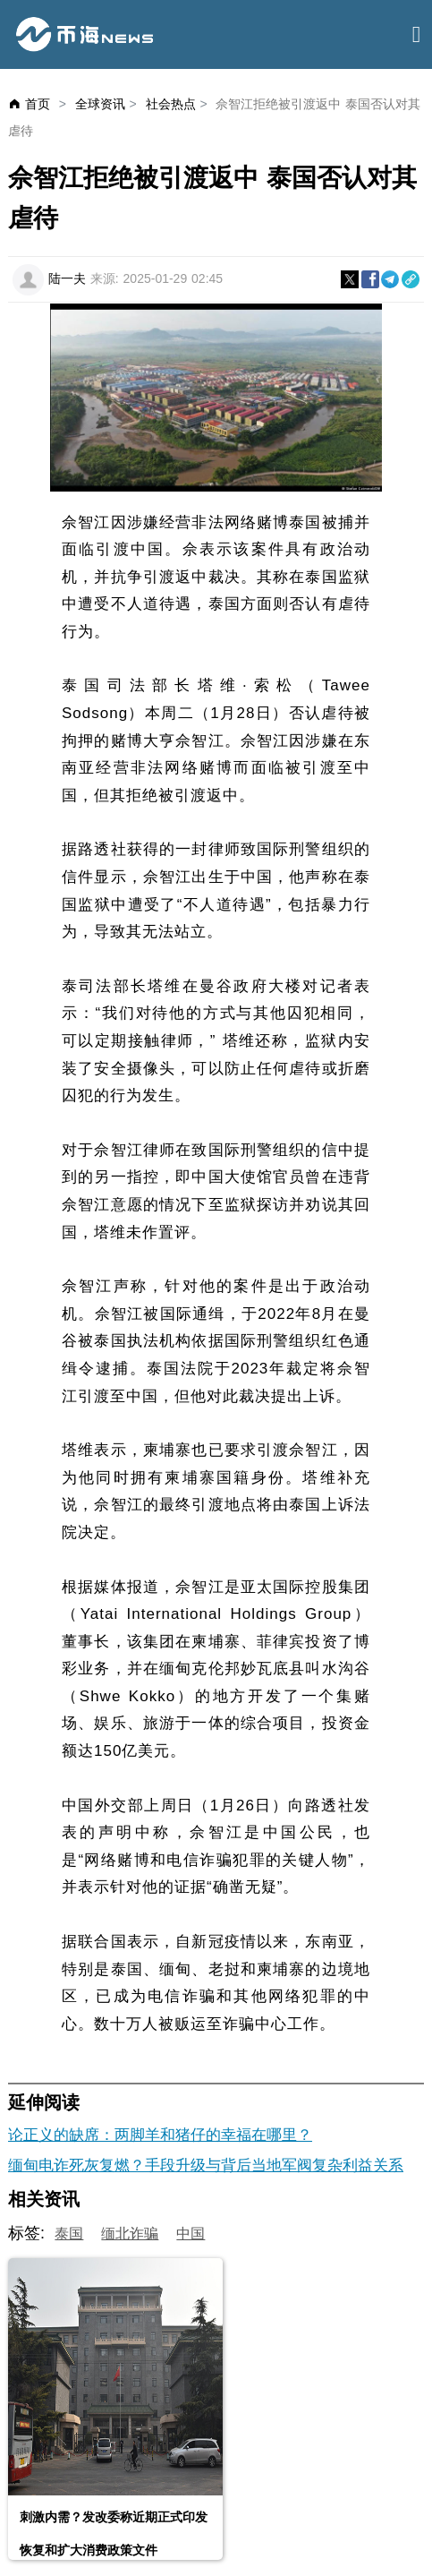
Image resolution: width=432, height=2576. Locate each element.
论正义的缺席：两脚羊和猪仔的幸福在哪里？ (160, 2135)
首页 (37, 104)
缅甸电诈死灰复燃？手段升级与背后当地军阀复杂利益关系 (205, 2165)
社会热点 (171, 104)
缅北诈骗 (129, 2233)
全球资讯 (100, 104)
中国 (190, 2233)
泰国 (69, 2233)
